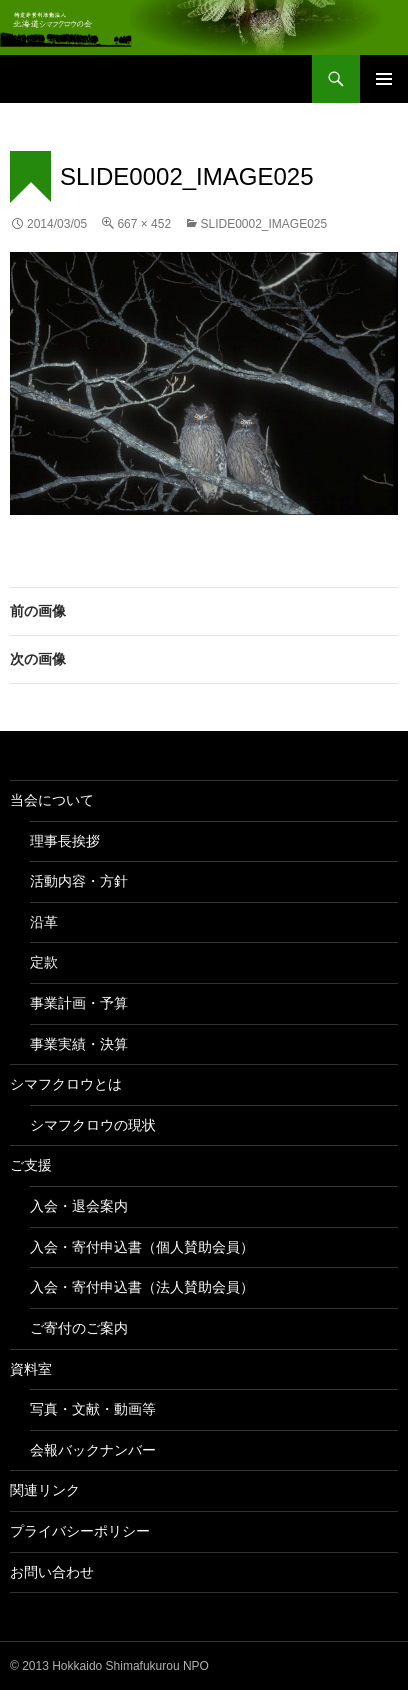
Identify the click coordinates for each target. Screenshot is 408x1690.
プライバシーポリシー (80, 1531)
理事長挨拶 (65, 841)
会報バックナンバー (93, 1450)
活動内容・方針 (79, 881)
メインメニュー (384, 79)
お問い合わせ (52, 1572)
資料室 (31, 1369)
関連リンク (45, 1490)
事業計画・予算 (79, 1003)
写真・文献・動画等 (93, 1409)
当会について (52, 800)
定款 (44, 962)
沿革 (44, 922)
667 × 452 (144, 224)
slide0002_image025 (263, 224)
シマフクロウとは (66, 1084)
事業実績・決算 (79, 1044)
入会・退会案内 (79, 1206)
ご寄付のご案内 (79, 1328)
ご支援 (31, 1165)
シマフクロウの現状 (93, 1125)
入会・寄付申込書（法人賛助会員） (142, 1287)
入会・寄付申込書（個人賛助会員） (142, 1247)
